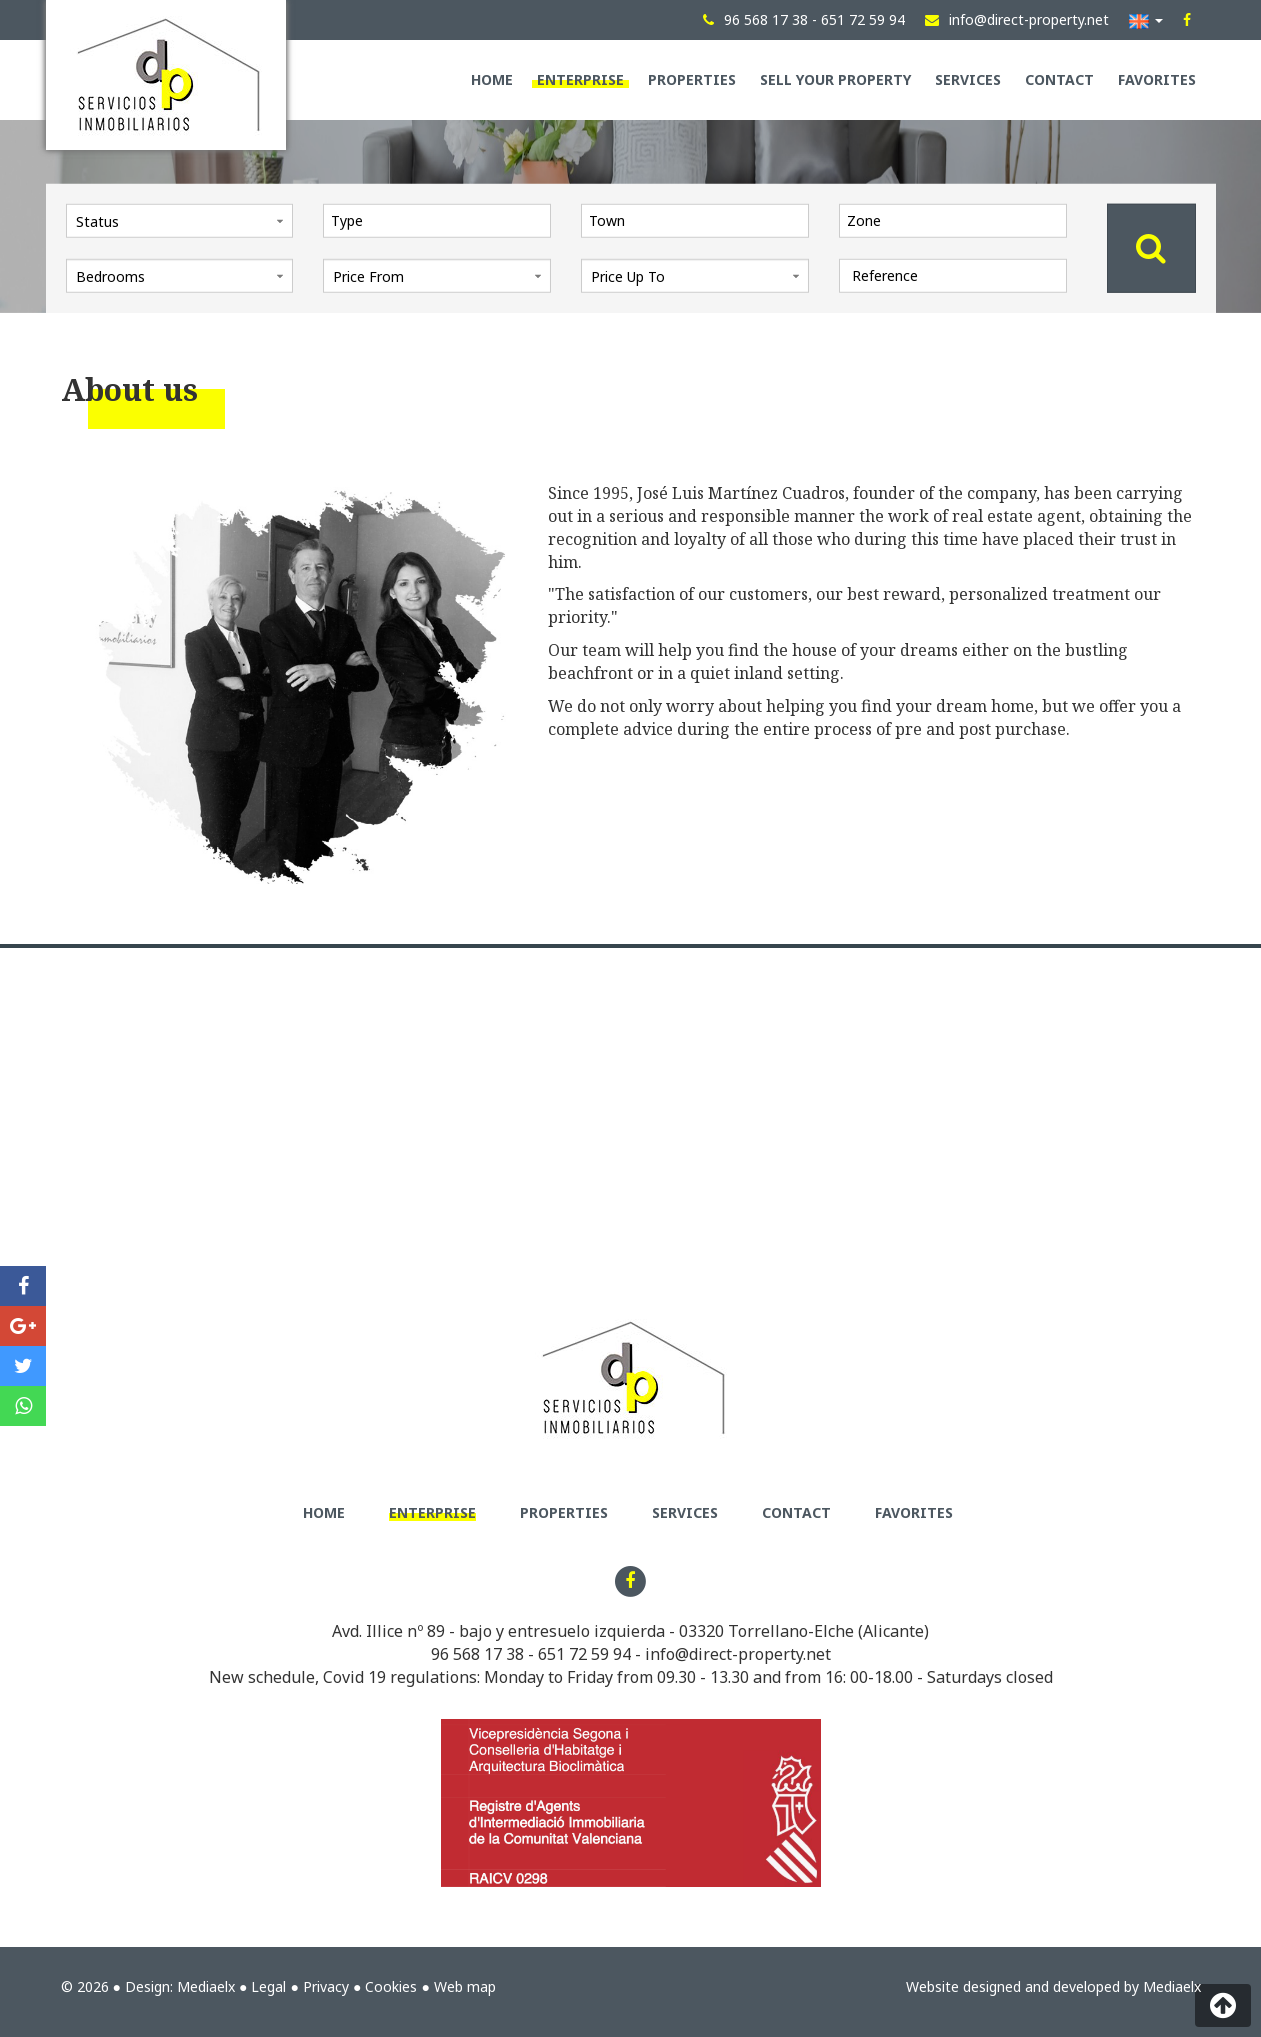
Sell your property (835, 79)
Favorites (1157, 79)
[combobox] (437, 220)
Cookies (391, 1986)
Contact (1059, 79)
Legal (268, 1986)
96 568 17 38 (477, 1654)
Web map (465, 1986)
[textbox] (442, 220)
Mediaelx (206, 1986)
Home (492, 79)
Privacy (326, 1986)
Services (968, 79)
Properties (692, 79)
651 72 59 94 (584, 1654)
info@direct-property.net (738, 1654)
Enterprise (580, 79)
